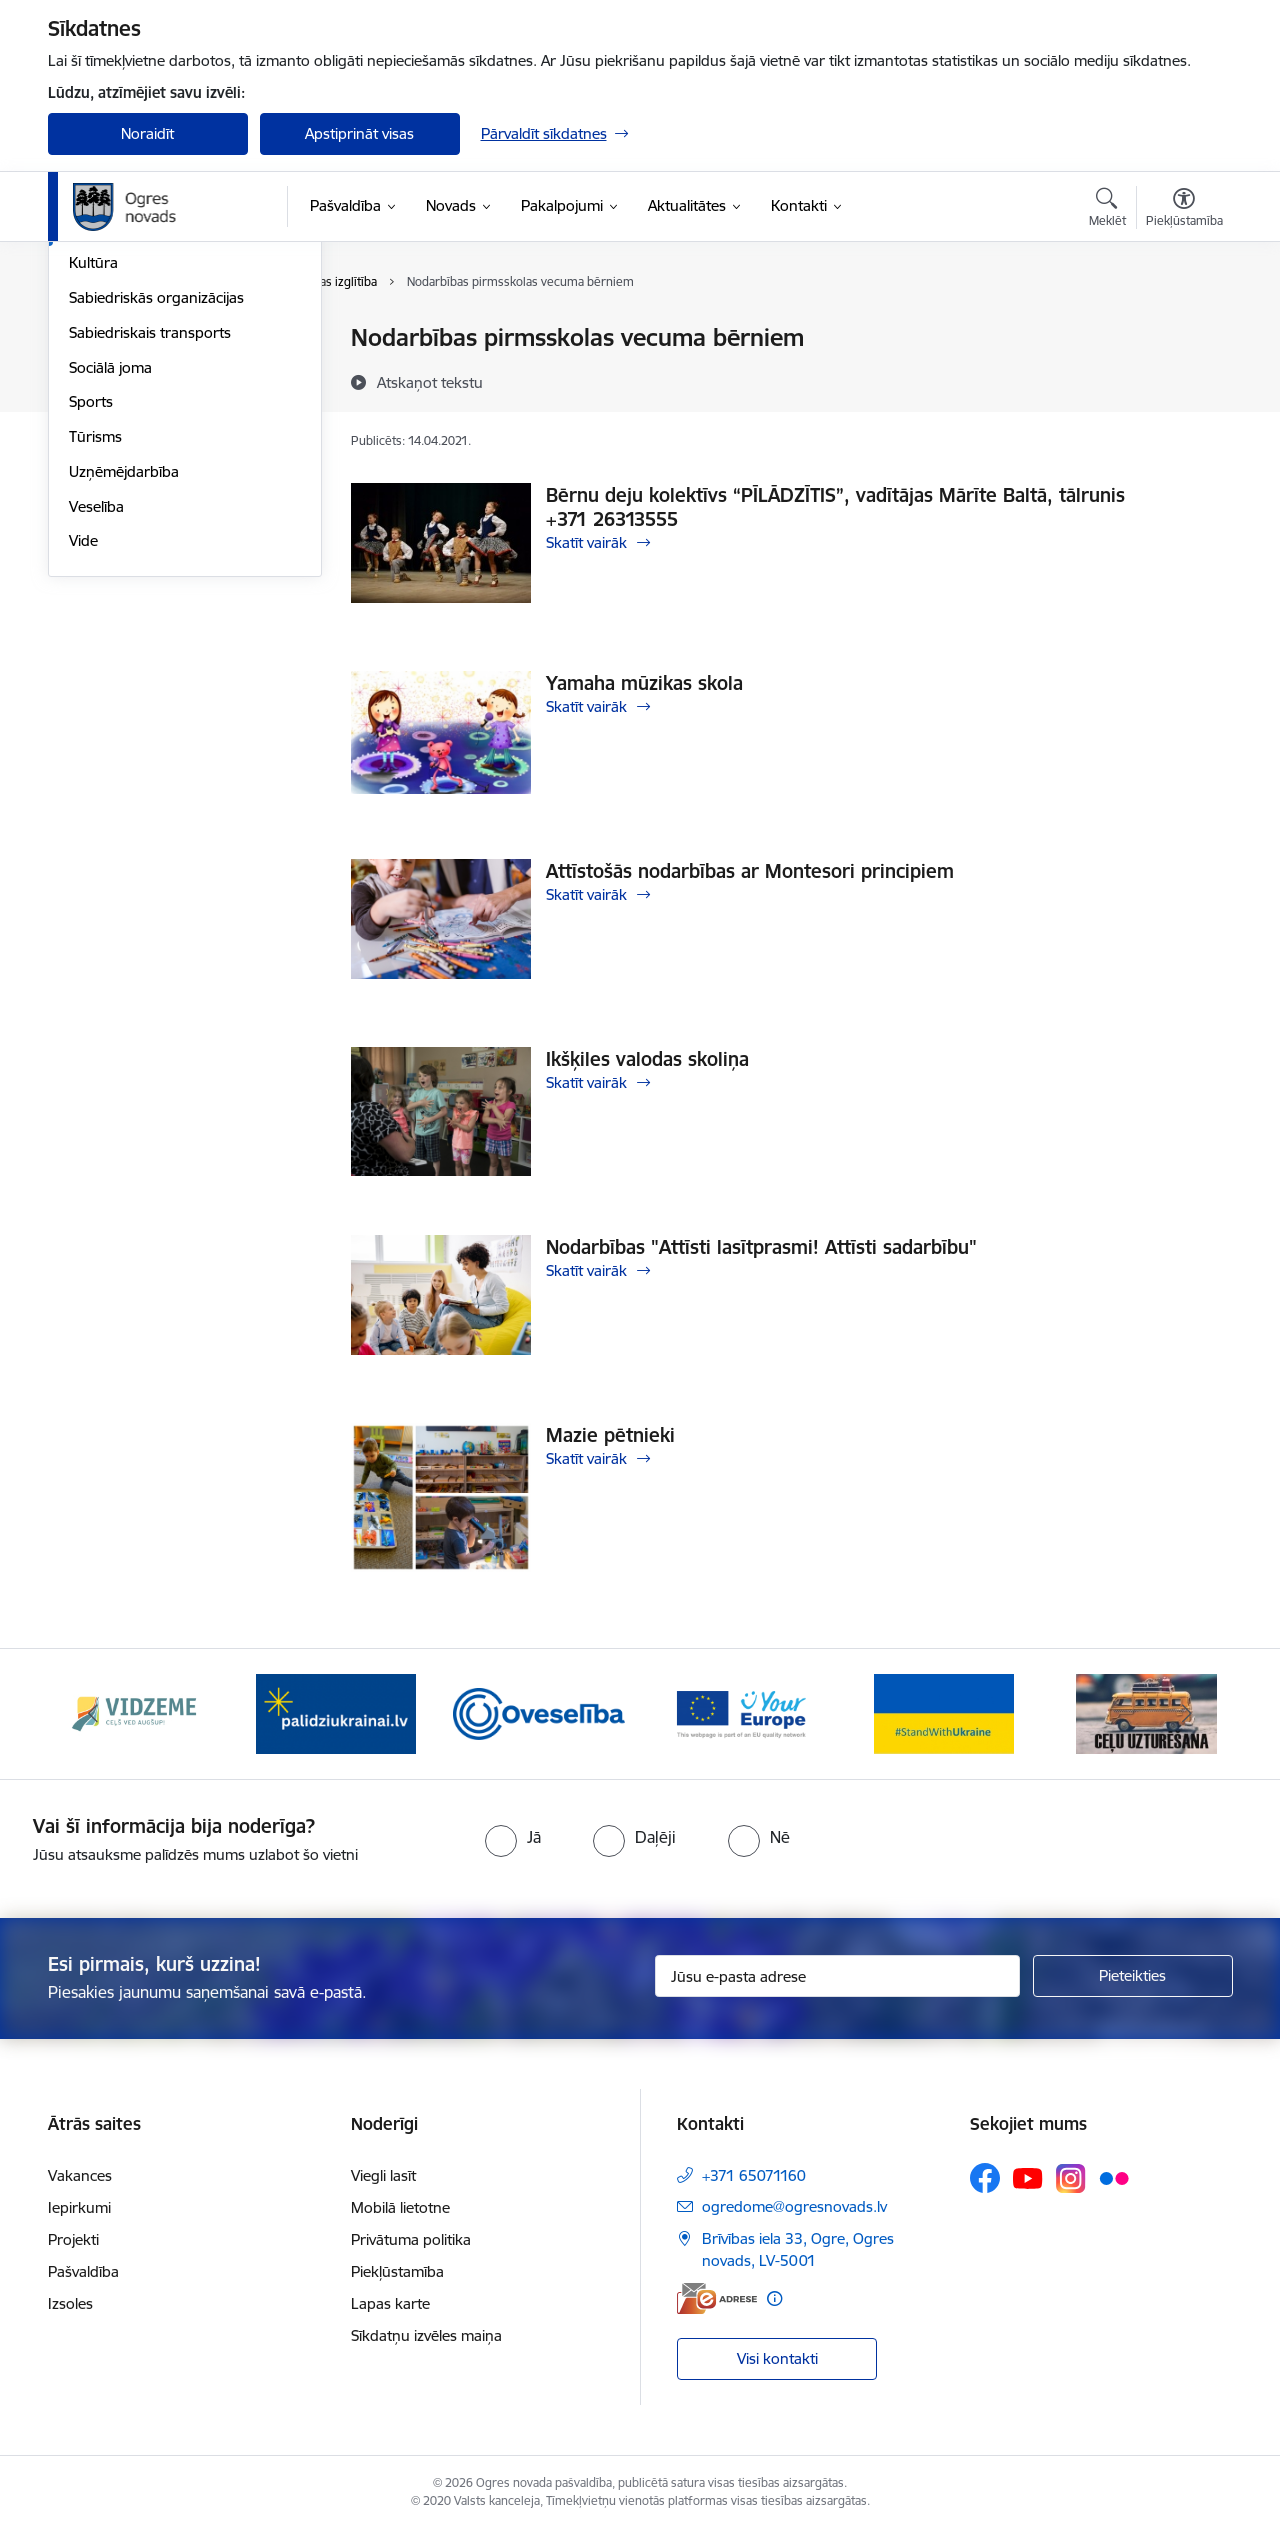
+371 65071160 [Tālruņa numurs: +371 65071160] (754, 2175)
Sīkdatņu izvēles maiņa (426, 2335)
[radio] (513, 1837)
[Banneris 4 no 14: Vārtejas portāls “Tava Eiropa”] (741, 1712)
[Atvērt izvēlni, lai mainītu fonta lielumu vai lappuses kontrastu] (1184, 210)
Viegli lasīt (383, 2175)
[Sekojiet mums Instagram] (1071, 2178)
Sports (91, 617)
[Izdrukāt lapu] (1183, 329)
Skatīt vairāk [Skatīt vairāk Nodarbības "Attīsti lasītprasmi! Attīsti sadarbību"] (586, 1270)
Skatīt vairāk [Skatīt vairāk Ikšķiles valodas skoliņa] (586, 1082)
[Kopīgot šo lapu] (1183, 379)
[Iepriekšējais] (94, 1714)
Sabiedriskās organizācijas (156, 512)
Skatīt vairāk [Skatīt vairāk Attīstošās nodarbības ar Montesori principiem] (586, 894)
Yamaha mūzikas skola (644, 683)
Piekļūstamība (397, 2271)
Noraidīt (147, 133)
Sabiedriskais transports (150, 547)
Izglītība (94, 443)
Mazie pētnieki (610, 1435)
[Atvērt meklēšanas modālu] (1107, 210)
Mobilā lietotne (400, 2207)
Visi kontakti (777, 2358)
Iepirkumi (79, 2207)
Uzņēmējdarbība (124, 686)
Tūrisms (95, 651)
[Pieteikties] (1133, 1976)
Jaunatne (100, 408)
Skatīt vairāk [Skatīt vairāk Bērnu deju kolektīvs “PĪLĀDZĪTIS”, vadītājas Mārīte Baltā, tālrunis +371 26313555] (586, 542)
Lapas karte (390, 2303)
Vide (83, 756)
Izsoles (70, 2303)
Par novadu (108, 339)
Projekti (73, 2239)
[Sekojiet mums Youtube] (1028, 2177)
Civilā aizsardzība (125, 373)
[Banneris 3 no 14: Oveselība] (539, 1712)
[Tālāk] (1187, 1714)
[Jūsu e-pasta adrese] (837, 1976)
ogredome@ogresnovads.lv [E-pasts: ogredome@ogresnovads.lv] (794, 2206)
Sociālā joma (110, 582)
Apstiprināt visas (359, 133)
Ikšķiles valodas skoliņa (647, 1059)
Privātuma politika (411, 2239)
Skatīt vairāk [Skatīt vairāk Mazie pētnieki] (586, 1458)
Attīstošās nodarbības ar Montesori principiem (750, 871)
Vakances (80, 2175)
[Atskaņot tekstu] (430, 382)
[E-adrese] (717, 2298)
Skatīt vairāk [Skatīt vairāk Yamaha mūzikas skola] (586, 706)
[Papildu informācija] (774, 2298)
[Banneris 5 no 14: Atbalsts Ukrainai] (944, 1712)
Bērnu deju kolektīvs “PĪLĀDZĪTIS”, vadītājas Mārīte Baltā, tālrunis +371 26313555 (835, 507)
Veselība (96, 721)
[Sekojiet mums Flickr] (1114, 2177)
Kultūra (93, 478)
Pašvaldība (83, 2271)
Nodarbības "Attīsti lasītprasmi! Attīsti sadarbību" (761, 1247)
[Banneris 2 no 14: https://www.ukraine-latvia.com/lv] (336, 1712)
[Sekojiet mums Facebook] (985, 2178)
